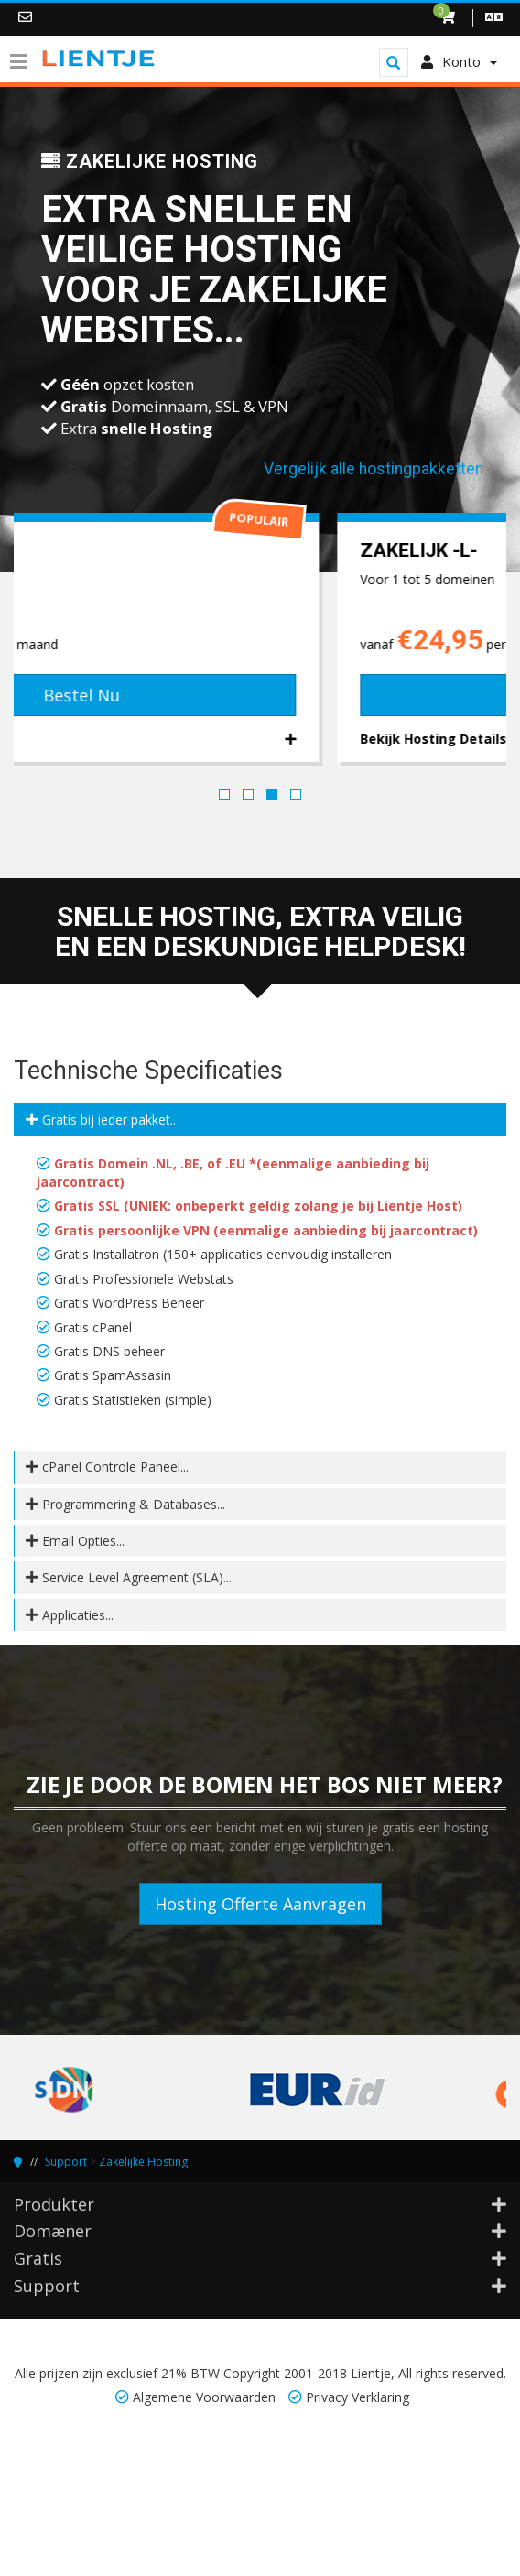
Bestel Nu (260, 695)
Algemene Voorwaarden (204, 2397)
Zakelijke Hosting (143, 2161)
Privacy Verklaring (357, 2397)
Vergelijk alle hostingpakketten (373, 469)
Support (66, 2161)
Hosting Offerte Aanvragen (260, 1904)
